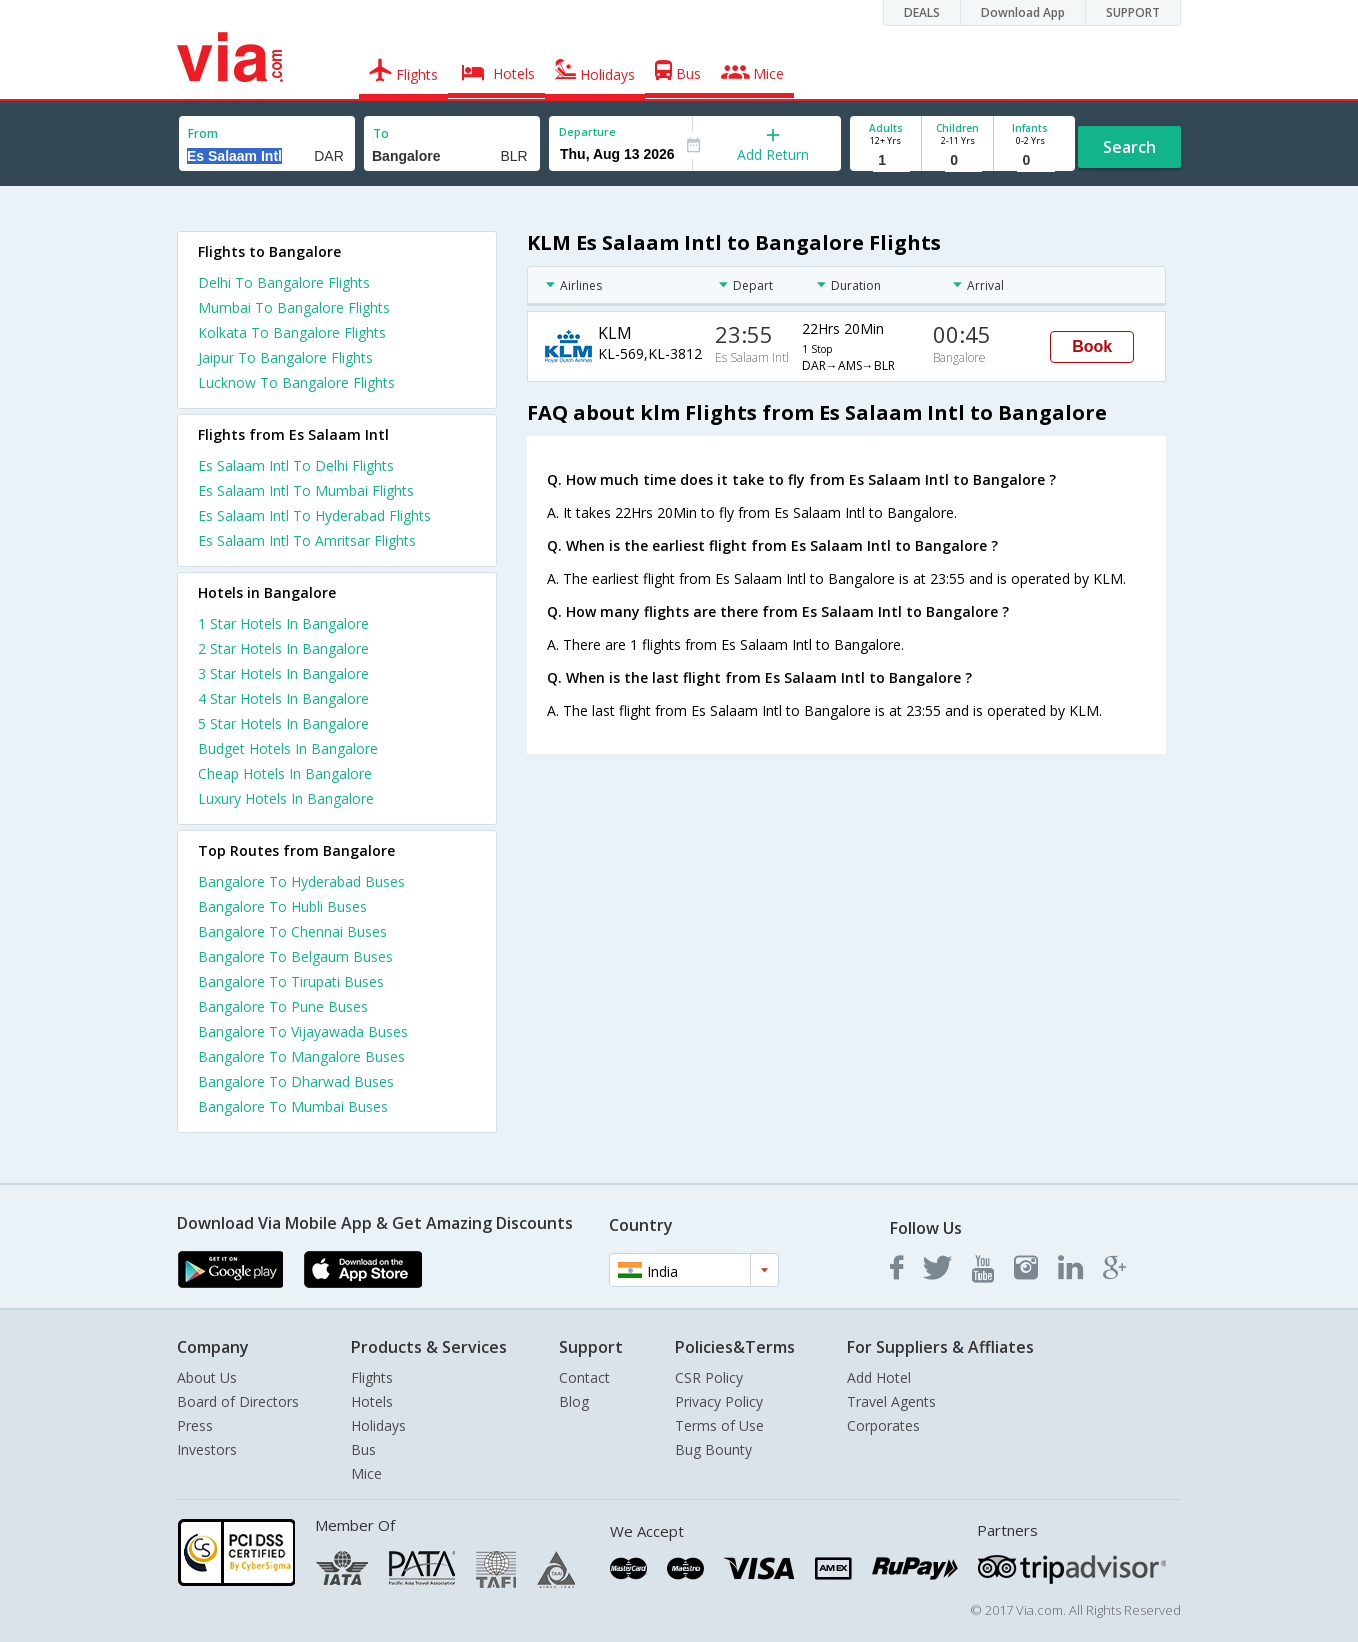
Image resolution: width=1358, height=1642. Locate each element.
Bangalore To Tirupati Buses (291, 981)
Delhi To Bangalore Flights (284, 282)
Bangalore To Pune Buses (283, 1006)
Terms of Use (719, 1425)
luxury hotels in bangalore (286, 798)
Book (1092, 346)
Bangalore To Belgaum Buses (295, 956)
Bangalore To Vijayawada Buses (303, 1031)
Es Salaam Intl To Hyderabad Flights (314, 515)
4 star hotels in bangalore (283, 698)
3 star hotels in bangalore (283, 673)
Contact (584, 1377)
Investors (207, 1449)
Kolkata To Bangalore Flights (292, 332)
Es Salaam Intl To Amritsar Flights (307, 540)
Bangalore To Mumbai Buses (293, 1106)
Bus (363, 1449)
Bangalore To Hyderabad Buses (301, 881)
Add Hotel (879, 1377)
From (203, 133)
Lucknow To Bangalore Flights (296, 382)
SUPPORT (1133, 12)
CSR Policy (709, 1377)
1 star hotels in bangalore (283, 623)
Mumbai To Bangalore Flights (294, 307)
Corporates (883, 1425)
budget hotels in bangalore (288, 748)
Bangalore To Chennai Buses (292, 931)
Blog (574, 1401)
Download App (1023, 12)
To (381, 133)
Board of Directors (238, 1401)
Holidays (378, 1425)
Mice (366, 1473)
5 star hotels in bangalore (283, 723)
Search (1129, 147)
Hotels (372, 1401)
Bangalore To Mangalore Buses (301, 1056)
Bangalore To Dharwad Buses (296, 1081)
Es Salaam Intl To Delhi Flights (296, 465)
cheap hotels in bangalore (285, 773)
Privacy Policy (719, 1401)
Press (195, 1425)
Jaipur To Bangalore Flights (285, 357)
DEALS (922, 12)
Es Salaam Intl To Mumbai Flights (306, 490)
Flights (372, 1377)
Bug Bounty (713, 1449)
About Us (207, 1377)
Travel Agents (891, 1401)
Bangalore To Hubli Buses (282, 906)
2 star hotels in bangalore (283, 648)
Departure (587, 131)
